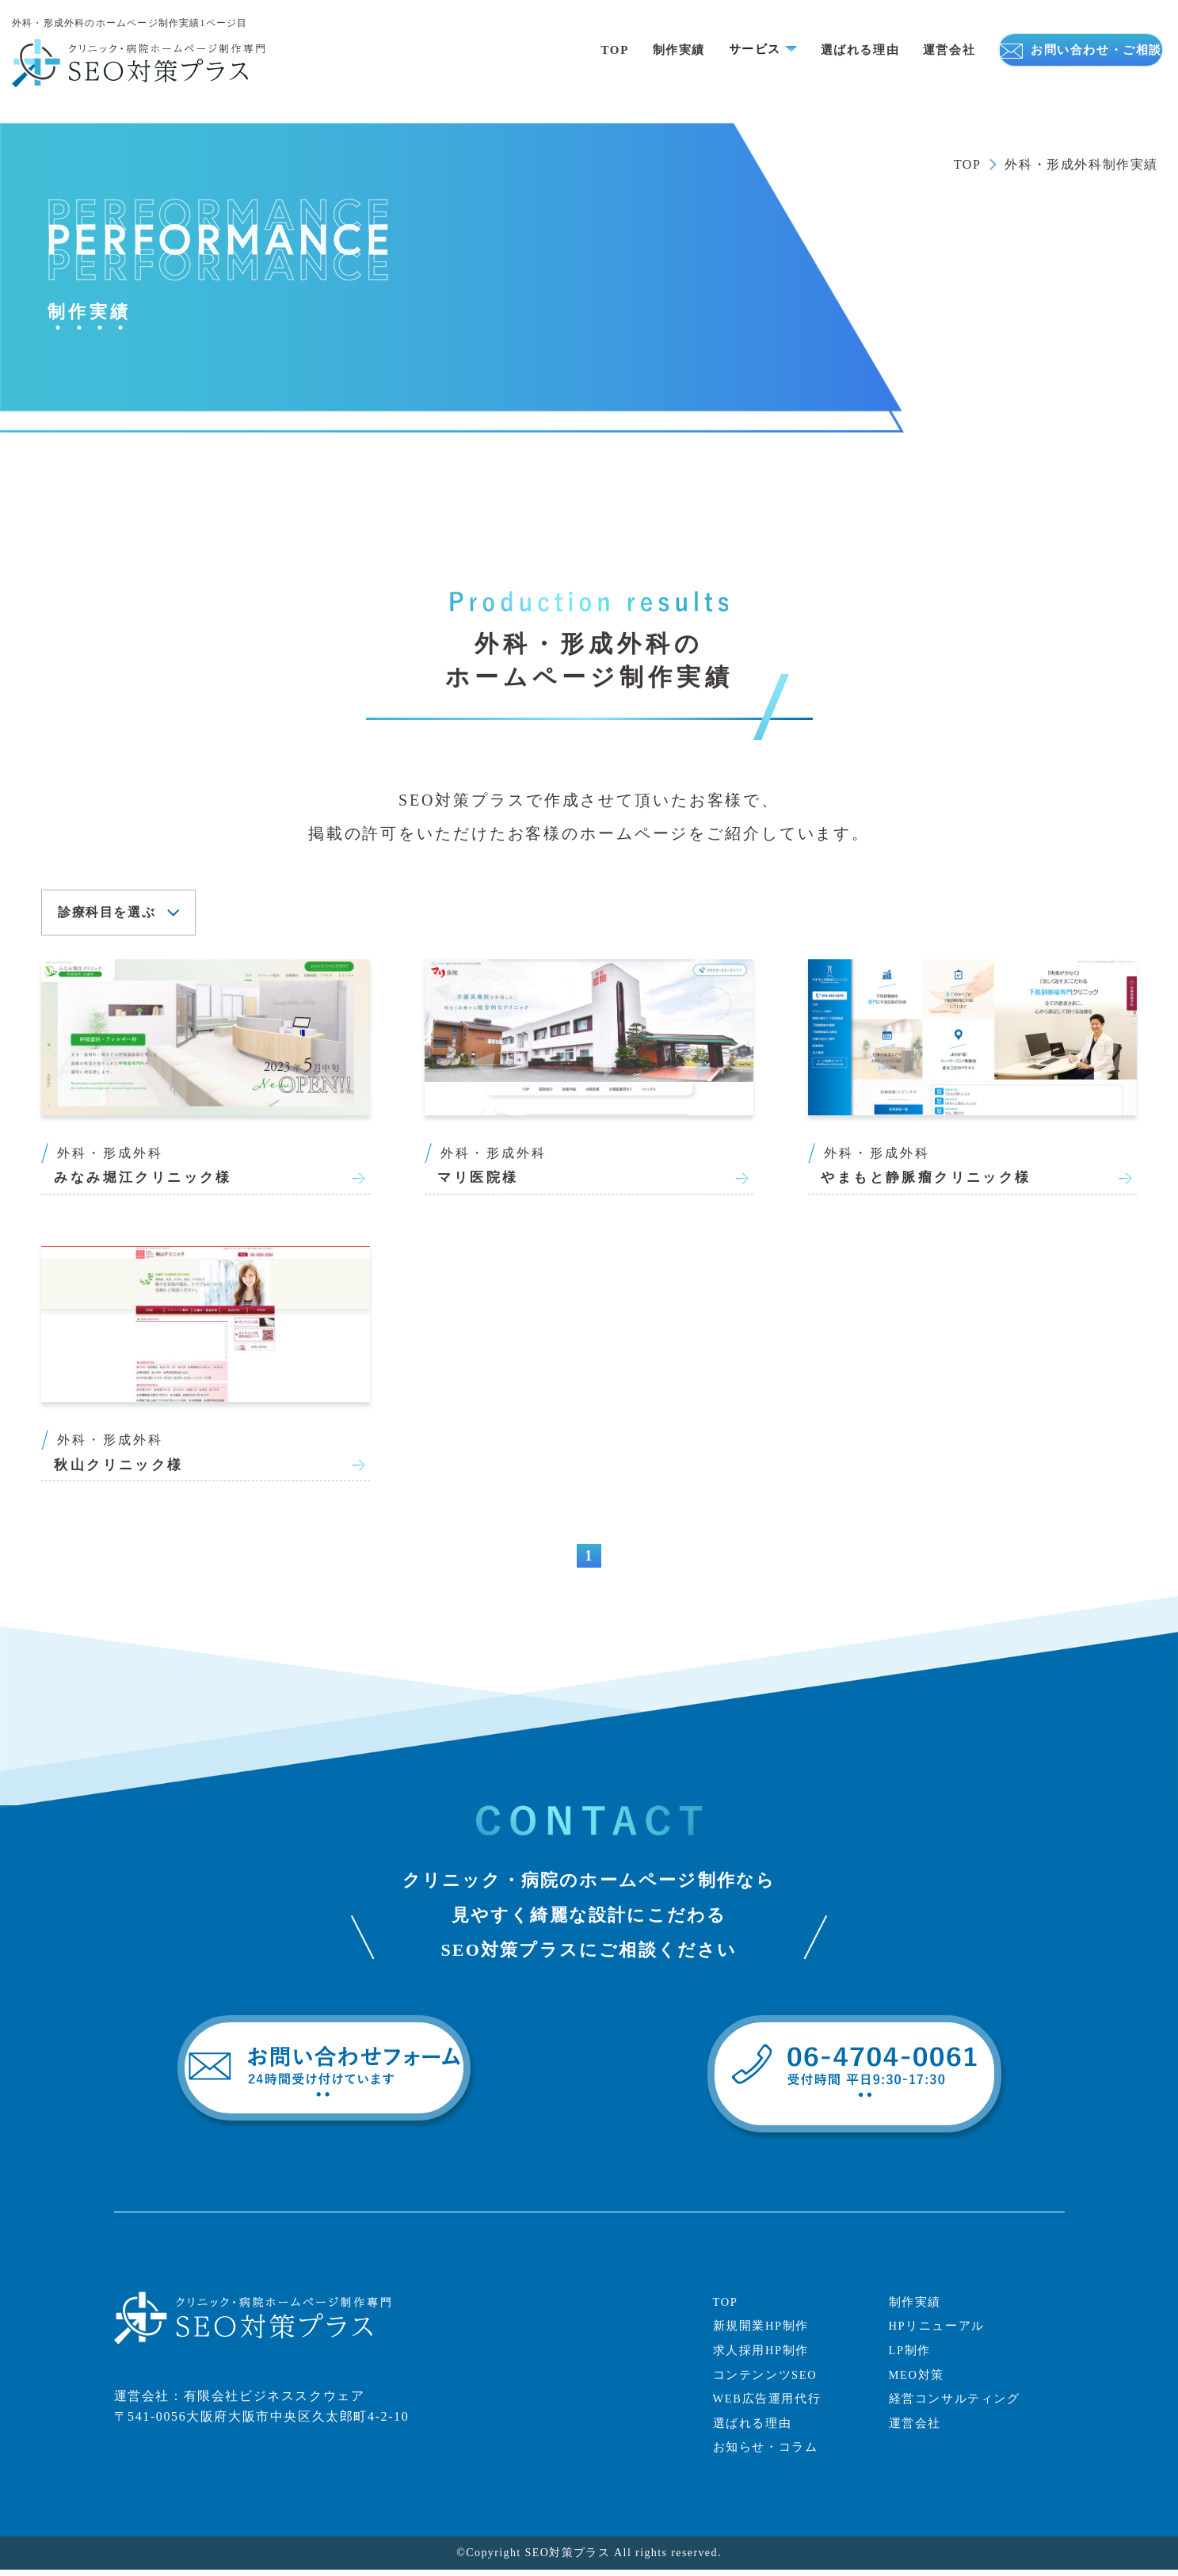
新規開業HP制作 (764, 2331)
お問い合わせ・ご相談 (1056, 50)
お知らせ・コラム (769, 2453)
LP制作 (911, 2356)
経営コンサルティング (958, 2404)
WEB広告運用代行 (771, 2404)
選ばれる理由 (807, 49)
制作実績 (618, 49)
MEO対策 (919, 2380)
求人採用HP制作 (764, 2356)
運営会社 (900, 49)
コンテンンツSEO (769, 2380)
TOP (551, 49)
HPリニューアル (940, 2331)
